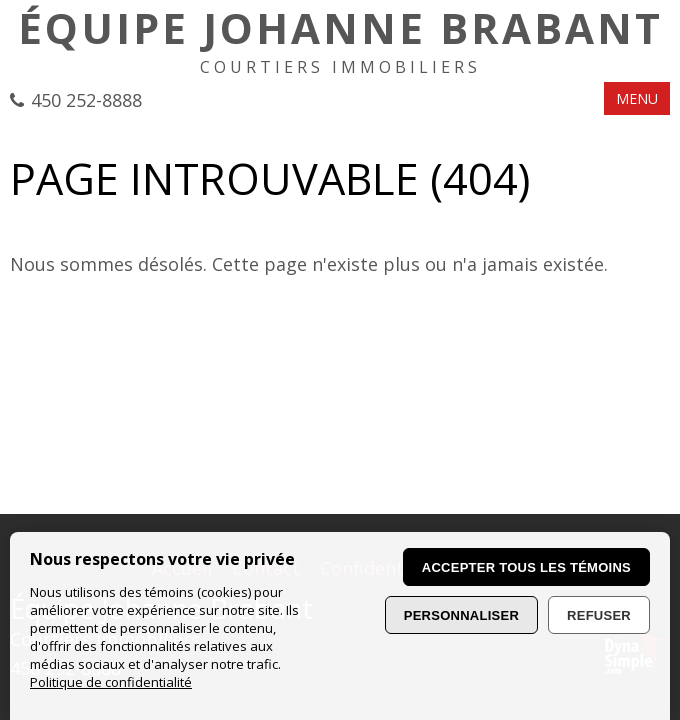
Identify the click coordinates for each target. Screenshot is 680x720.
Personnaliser (461, 615)
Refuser (599, 615)
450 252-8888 (86, 100)
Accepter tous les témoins (526, 567)
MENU (637, 98)
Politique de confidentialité (111, 682)
